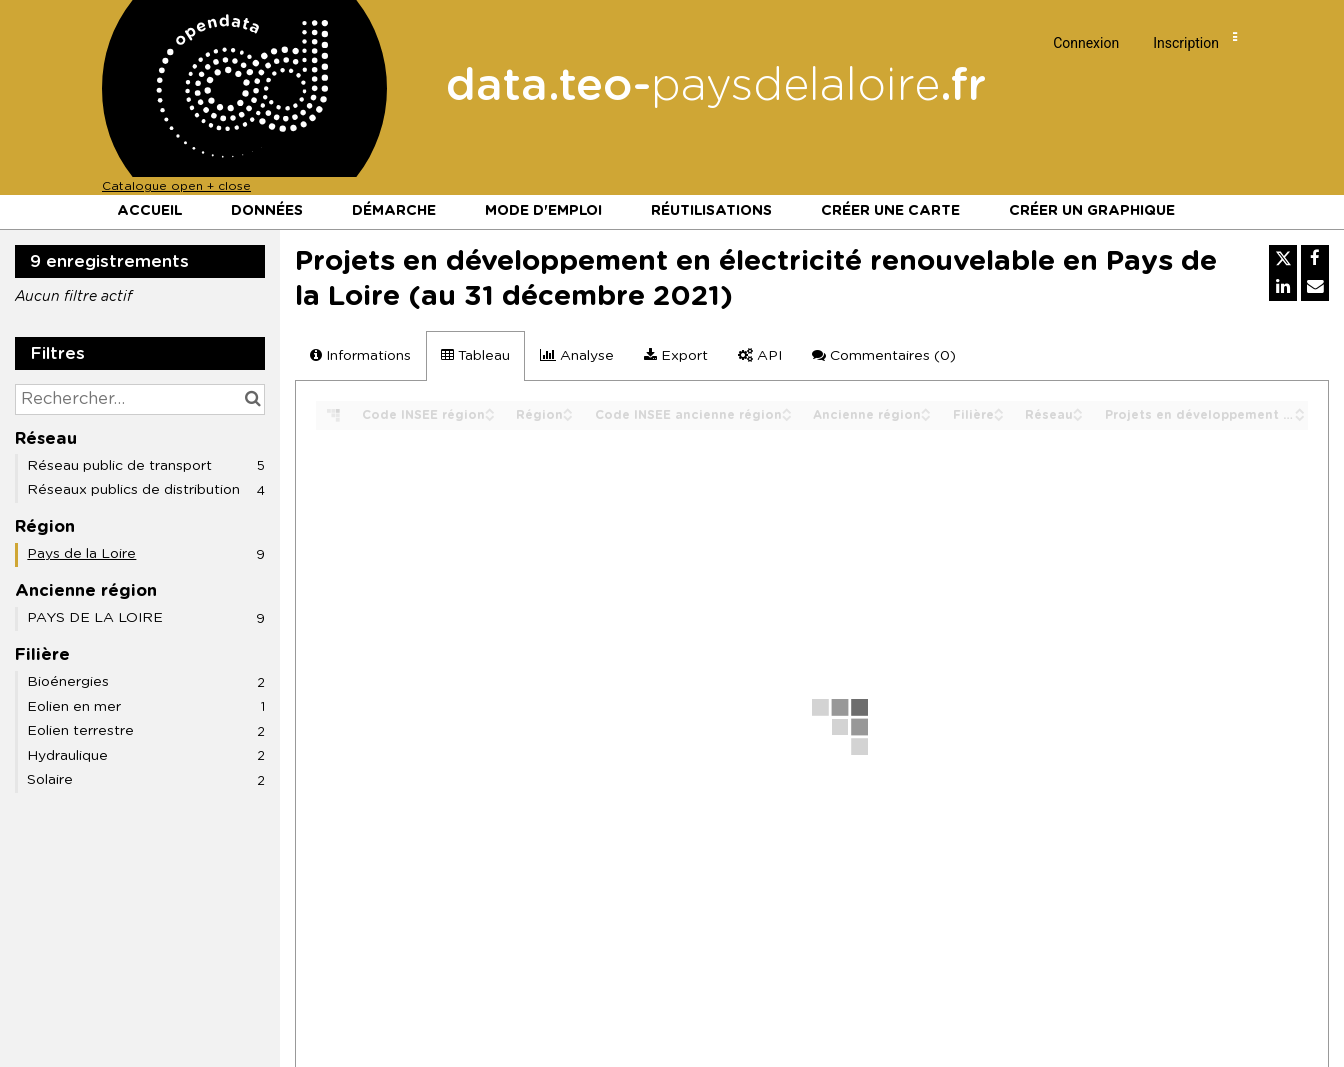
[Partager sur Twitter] (1283, 259)
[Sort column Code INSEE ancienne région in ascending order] (787, 409)
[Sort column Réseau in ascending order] (1078, 409)
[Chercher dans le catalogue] (252, 399)
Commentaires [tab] (884, 355)
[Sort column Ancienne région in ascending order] (926, 409)
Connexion (1086, 43)
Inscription (1186, 43)
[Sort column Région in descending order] (568, 416)
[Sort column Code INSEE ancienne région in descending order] (787, 416)
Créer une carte (890, 211)
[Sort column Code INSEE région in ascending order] (490, 409)
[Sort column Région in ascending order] (568, 409)
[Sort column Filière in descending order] (999, 416)
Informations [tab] (360, 355)
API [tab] (760, 355)
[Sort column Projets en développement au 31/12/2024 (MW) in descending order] (1300, 416)
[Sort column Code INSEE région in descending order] (490, 416)
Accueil (149, 211)
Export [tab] (676, 355)
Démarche (394, 211)
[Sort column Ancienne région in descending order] (926, 416)
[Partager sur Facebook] (1315, 259)
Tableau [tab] (475, 355)
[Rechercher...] (140, 399)
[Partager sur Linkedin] (1283, 287)
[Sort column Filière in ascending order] (999, 409)
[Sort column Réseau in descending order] (1078, 416)
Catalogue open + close (176, 186)
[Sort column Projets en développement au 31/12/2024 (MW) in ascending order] (1300, 409)
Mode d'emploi (543, 211)
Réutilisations (711, 211)
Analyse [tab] (577, 355)
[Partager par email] (1315, 287)
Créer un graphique (1092, 211)
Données (267, 211)
